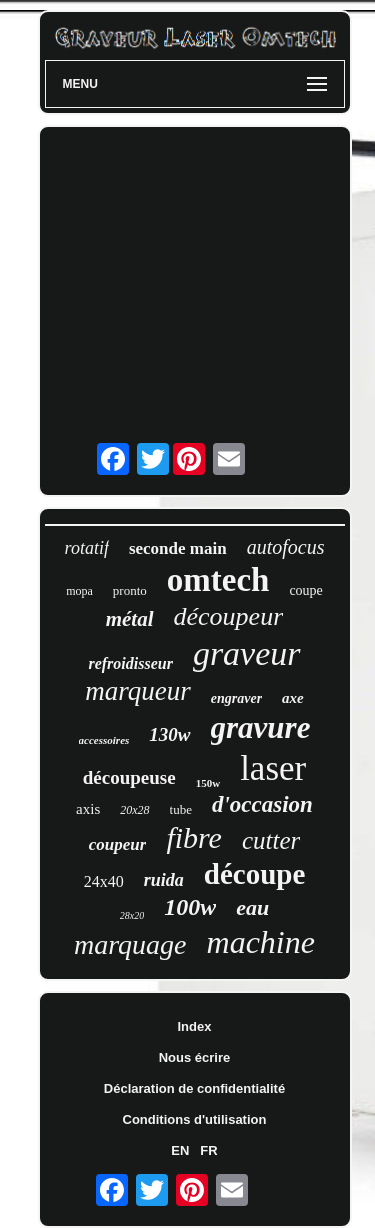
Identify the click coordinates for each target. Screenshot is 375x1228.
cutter (271, 840)
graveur (247, 653)
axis (88, 809)
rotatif (87, 548)
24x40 (104, 881)
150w (208, 783)
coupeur (118, 844)
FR (208, 1150)
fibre (194, 837)
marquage (130, 944)
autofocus (286, 547)
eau (252, 907)
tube (181, 809)
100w (190, 907)
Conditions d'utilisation (195, 1119)
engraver (236, 698)
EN (180, 1150)
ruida (164, 880)
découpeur (229, 616)
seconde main (178, 548)
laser (273, 768)
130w (169, 734)
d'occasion (262, 804)
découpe (255, 874)
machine (261, 942)
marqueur (138, 691)
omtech (218, 580)
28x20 (132, 915)
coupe (305, 590)
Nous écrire (195, 1057)
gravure (261, 727)
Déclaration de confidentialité (194, 1088)
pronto (130, 590)
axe (293, 698)
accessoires (104, 740)
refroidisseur (130, 663)
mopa (79, 591)
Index (195, 1026)
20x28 (134, 810)
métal (130, 619)
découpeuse (129, 777)
